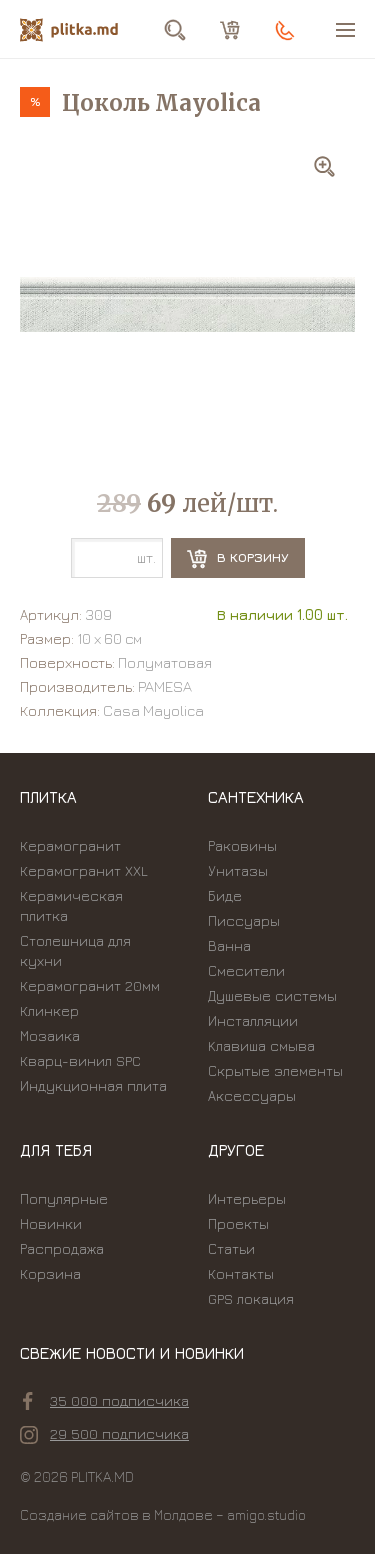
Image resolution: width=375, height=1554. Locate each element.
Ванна (229, 945)
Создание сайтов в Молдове (116, 1514)
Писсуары (244, 920)
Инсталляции (253, 1020)
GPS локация (251, 1298)
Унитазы (238, 870)
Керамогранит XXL (84, 870)
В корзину (238, 559)
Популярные (64, 1198)
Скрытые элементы (275, 1070)
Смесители (246, 970)
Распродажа (62, 1248)
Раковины (242, 845)
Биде (225, 895)
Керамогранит (70, 845)
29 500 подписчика (104, 1434)
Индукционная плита (93, 1085)
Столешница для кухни (75, 950)
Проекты (238, 1223)
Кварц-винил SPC (80, 1060)
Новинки (51, 1223)
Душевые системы (272, 995)
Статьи (231, 1248)
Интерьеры (247, 1198)
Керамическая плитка (71, 905)
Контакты (241, 1273)
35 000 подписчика (106, 1401)
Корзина (50, 1273)
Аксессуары (252, 1095)
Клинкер (49, 1010)
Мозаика (50, 1035)
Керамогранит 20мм (90, 985)
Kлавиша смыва (261, 1045)
